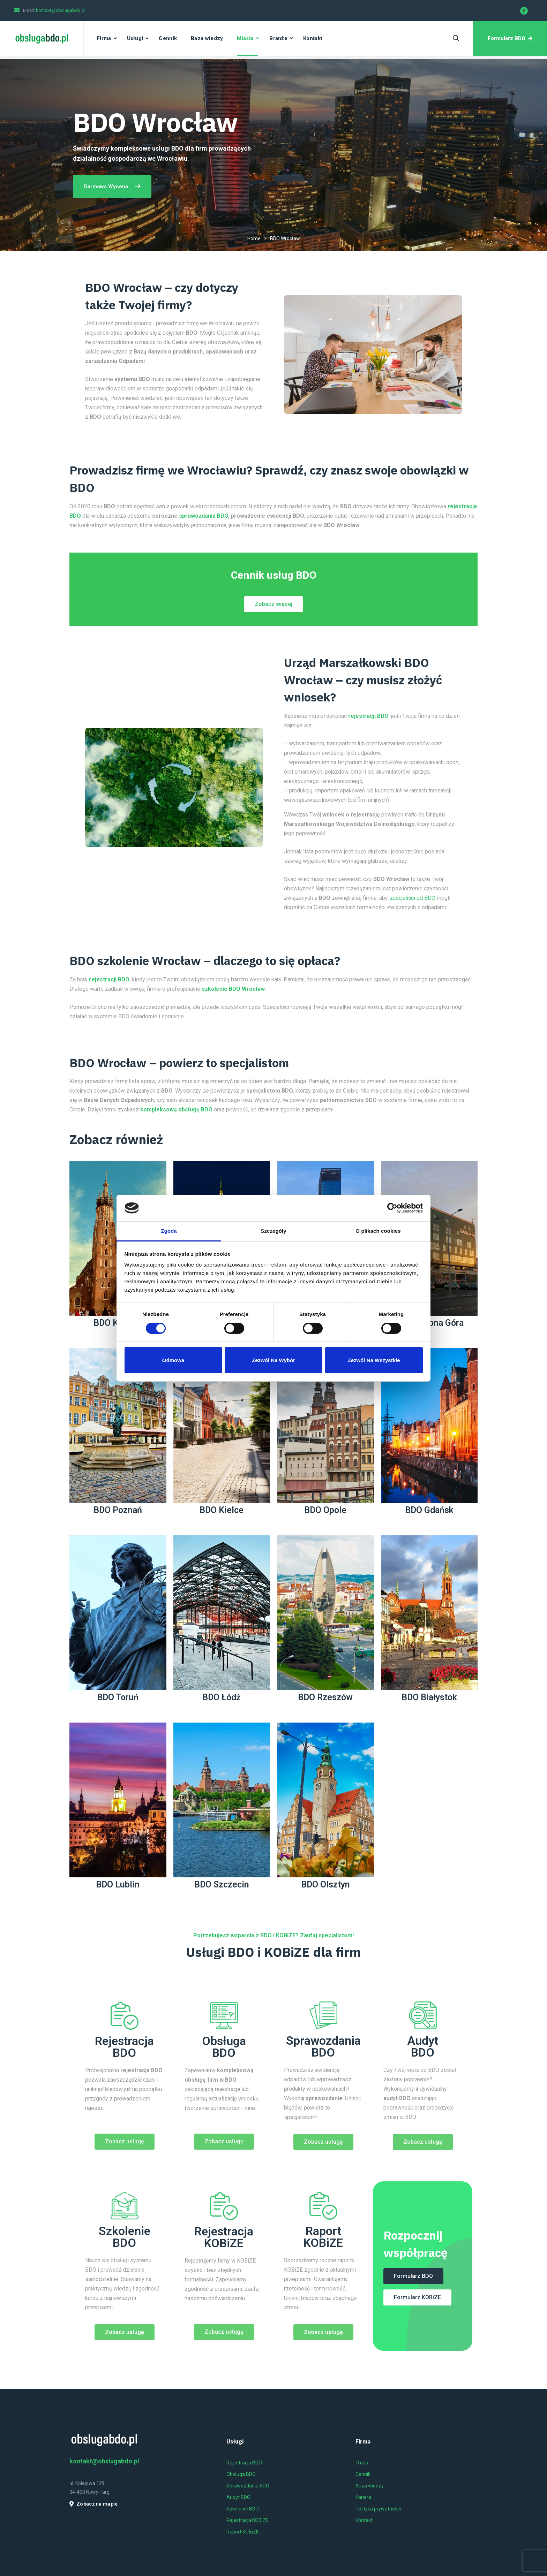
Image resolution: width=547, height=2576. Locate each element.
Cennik (168, 38)
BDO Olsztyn (325, 1884)
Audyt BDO (422, 2046)
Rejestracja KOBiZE (223, 2237)
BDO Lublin (118, 1884)
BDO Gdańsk (429, 1510)
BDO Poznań (117, 1510)
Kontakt (312, 38)
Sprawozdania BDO (323, 2046)
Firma (104, 38)
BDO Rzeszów (325, 1697)
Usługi (135, 38)
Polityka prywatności (378, 2509)
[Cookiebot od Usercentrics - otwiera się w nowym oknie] (392, 1208)
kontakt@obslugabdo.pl (60, 10)
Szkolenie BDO (124, 2237)
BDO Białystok (429, 1697)
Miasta (245, 38)
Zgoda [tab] (169, 1231)
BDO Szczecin (221, 1884)
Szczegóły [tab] (273, 1231)
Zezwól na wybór (273, 1360)
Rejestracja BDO (124, 2047)
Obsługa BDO (224, 2047)
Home (254, 238)
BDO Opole (325, 1510)
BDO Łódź (221, 1697)
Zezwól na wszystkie (373, 1360)
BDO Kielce (221, 1510)
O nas (361, 2462)
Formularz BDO (510, 38)
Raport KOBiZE (323, 2237)
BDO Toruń (117, 1697)
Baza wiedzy (207, 38)
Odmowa (173, 1360)
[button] (273, 604)
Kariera (363, 2497)
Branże (278, 38)
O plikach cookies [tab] (377, 1231)
